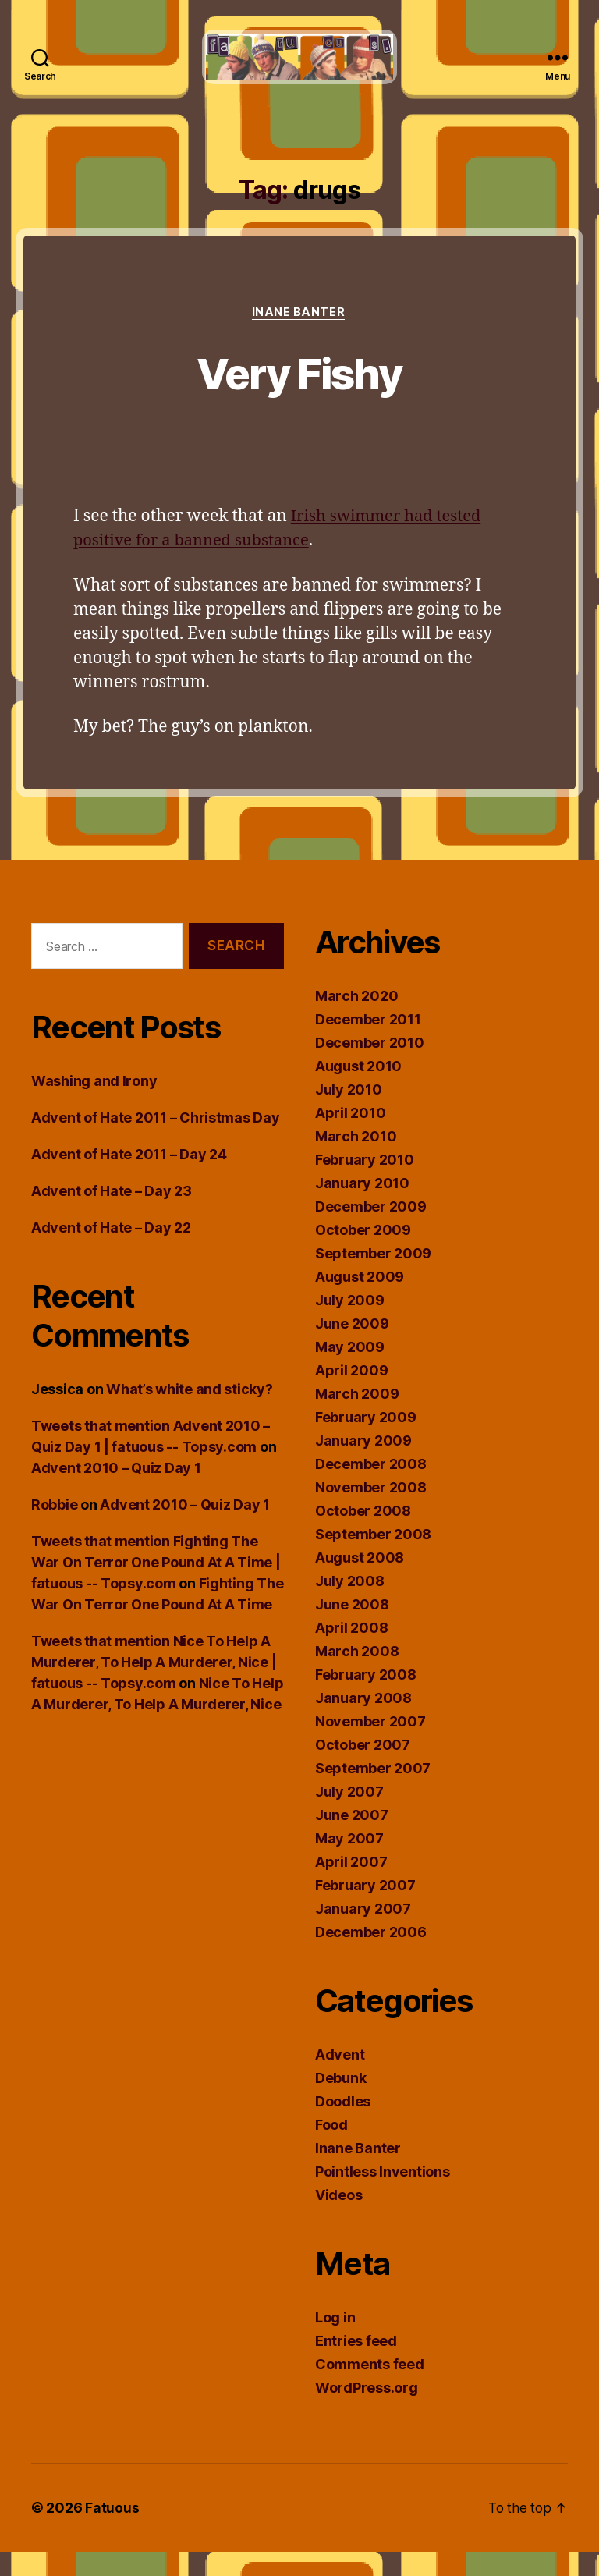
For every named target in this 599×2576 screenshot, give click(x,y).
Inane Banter (299, 336)
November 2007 (370, 1745)
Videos (338, 2219)
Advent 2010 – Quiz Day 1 (116, 1492)
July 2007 (349, 1816)
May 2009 (350, 1371)
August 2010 (358, 1090)
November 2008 (371, 1511)
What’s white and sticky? (189, 1413)
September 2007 (373, 1792)
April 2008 (351, 1652)
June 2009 (352, 1347)
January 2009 (363, 1465)
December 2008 (371, 1488)
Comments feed (369, 2388)
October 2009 (363, 1254)
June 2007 (351, 1839)
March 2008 (357, 1675)
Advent (339, 2078)
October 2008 (363, 1535)
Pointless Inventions (382, 2195)
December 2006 (371, 1956)
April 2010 (350, 1137)
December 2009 (371, 1230)
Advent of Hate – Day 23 (111, 1215)
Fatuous (112, 2532)
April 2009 (351, 1394)
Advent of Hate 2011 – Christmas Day (155, 1142)
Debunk (340, 2102)
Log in (335, 2341)
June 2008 (352, 1628)
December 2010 (369, 1067)
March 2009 (357, 1418)
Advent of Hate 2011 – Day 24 (128, 1178)
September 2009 (373, 1277)
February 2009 (365, 1441)
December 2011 (368, 1043)
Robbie (54, 1528)
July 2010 (348, 1113)
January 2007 (363, 1933)
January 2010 (362, 1207)
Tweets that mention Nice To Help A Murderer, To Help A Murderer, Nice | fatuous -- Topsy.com (153, 1686)
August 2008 (359, 1582)
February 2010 (364, 1184)
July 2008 (350, 1605)
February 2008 (365, 1699)
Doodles (342, 2125)
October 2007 (362, 1769)
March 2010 (355, 1160)
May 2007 (349, 1862)
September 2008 (373, 1558)
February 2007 (365, 1909)
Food (331, 2149)
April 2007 (351, 1886)
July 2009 (350, 1324)
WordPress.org (366, 2412)
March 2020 (356, 1020)
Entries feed (356, 2365)
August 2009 (359, 1301)
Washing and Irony (94, 1105)
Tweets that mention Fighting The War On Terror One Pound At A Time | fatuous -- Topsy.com (156, 1586)
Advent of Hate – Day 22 (111, 1252)
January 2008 (363, 1722)
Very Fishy (299, 396)
